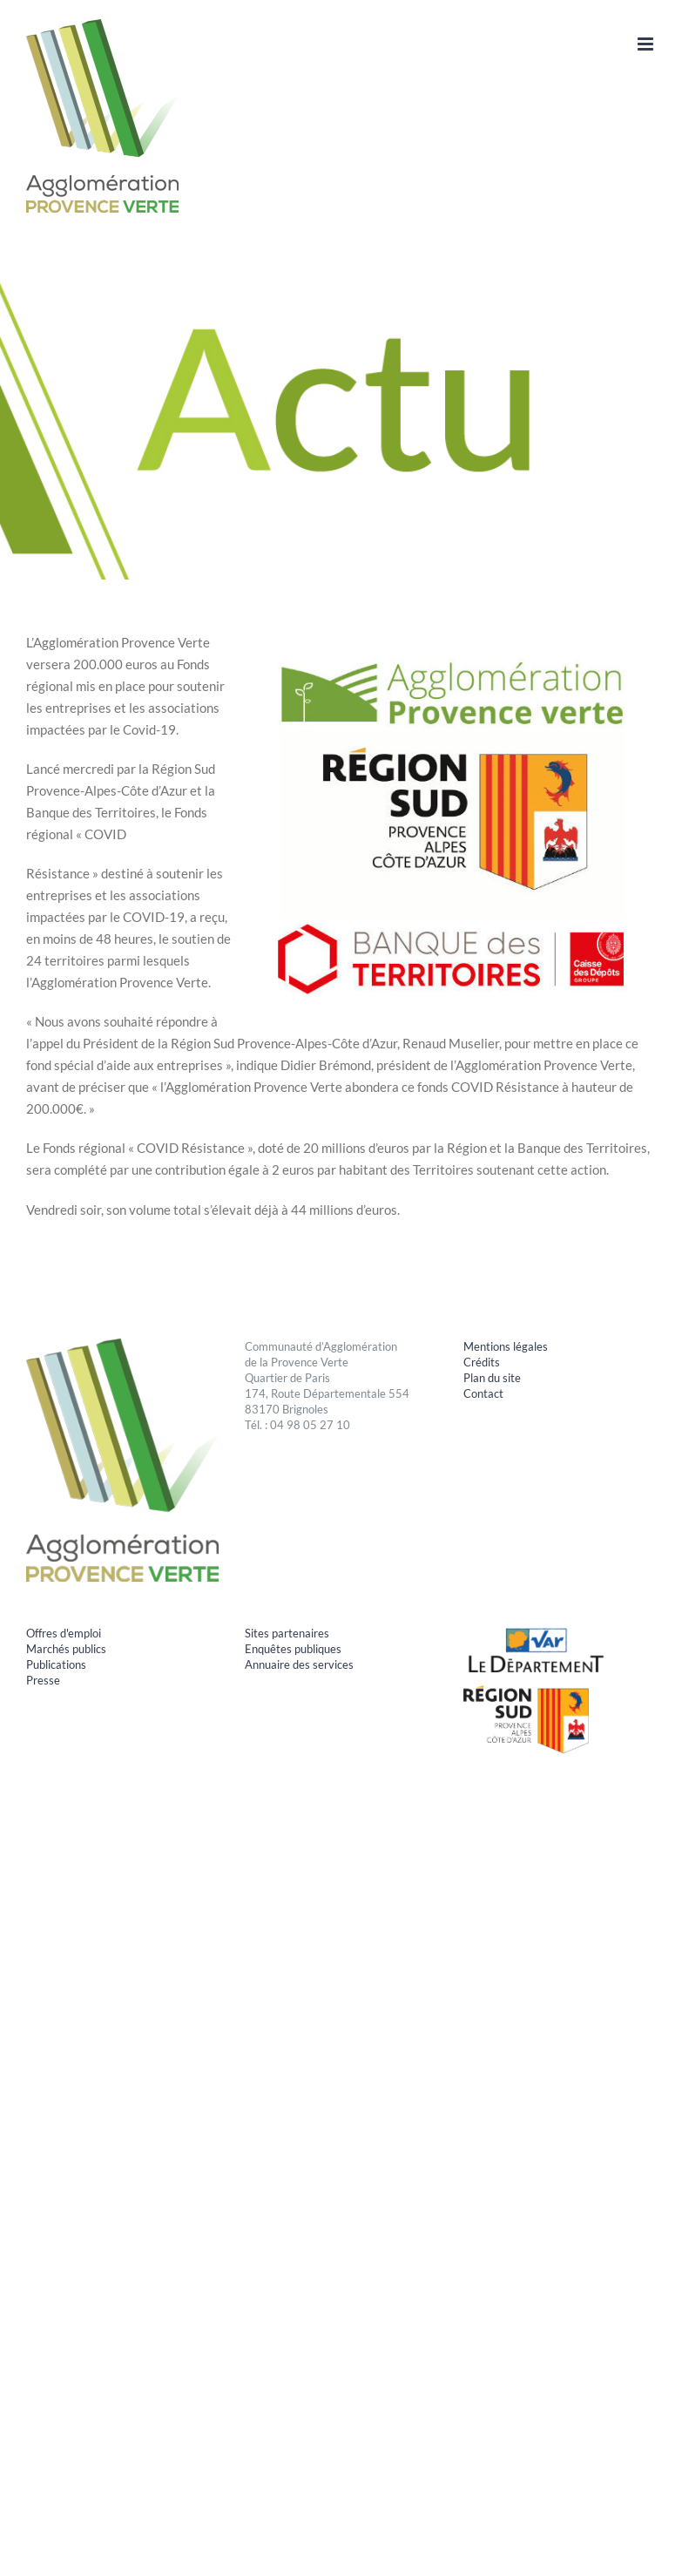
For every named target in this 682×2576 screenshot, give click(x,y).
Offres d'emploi (63, 1633)
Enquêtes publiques (293, 1649)
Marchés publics (66, 1649)
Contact (483, 1393)
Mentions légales (505, 1346)
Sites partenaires (287, 1633)
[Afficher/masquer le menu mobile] (647, 44)
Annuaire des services (299, 1664)
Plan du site (492, 1378)
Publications (56, 1664)
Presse (43, 1680)
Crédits (481, 1362)
